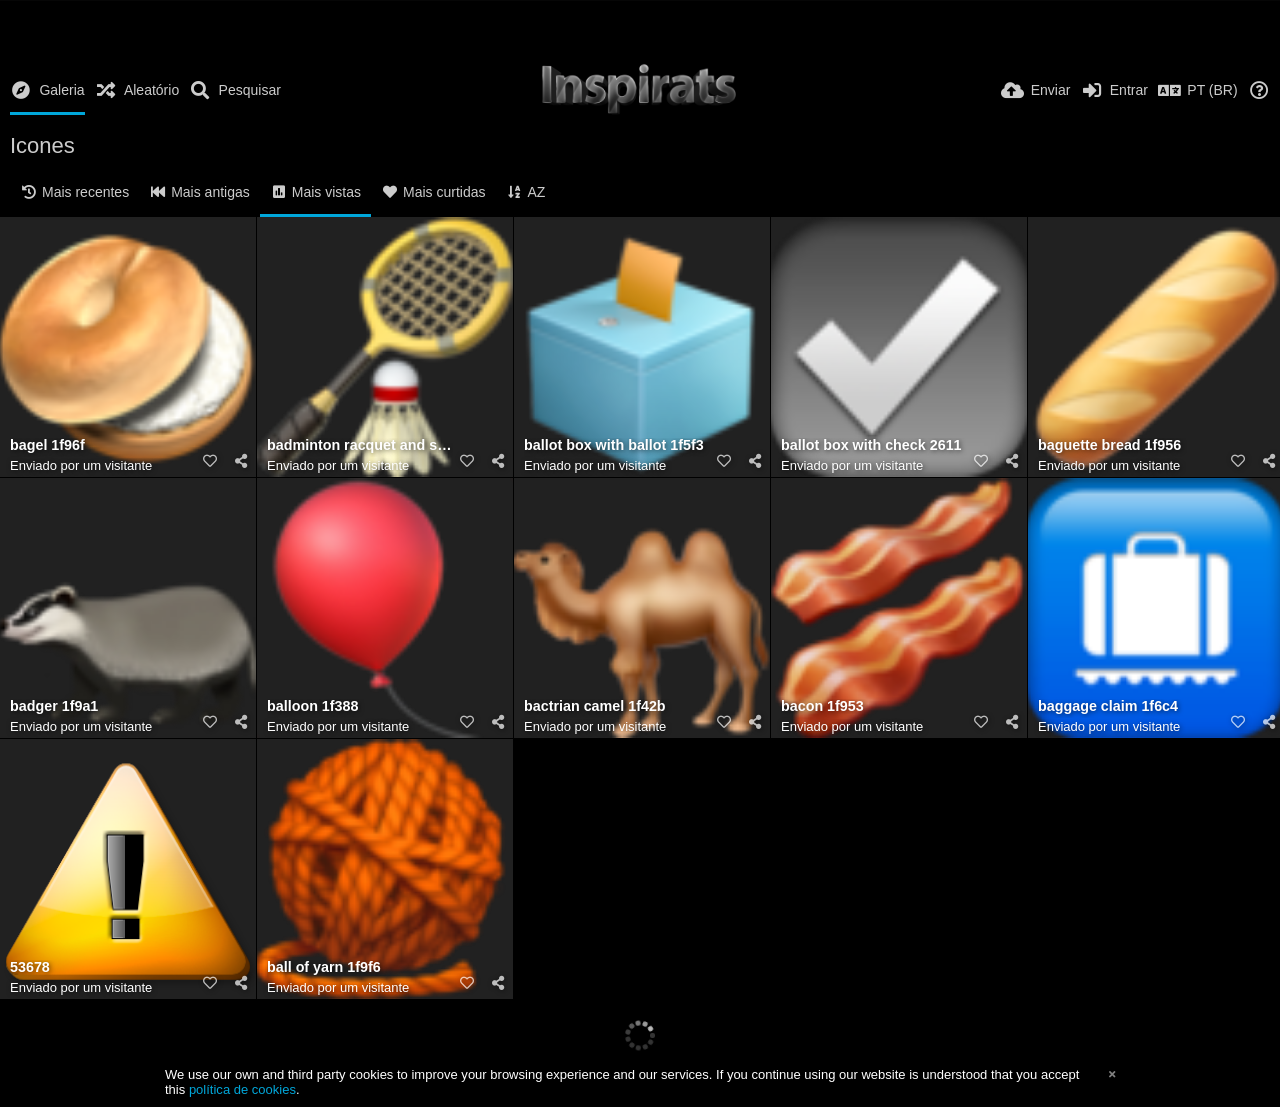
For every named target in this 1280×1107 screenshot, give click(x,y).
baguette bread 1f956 (1109, 445)
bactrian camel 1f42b (595, 706)
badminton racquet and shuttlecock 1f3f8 (360, 445)
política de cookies (242, 1089)
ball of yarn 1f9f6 (324, 967)
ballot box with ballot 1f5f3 (614, 445)
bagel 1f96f (47, 445)
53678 (30, 967)
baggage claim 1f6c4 (1108, 706)
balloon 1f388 (312, 706)
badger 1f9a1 (54, 706)
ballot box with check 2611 (871, 445)
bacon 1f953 (822, 706)
